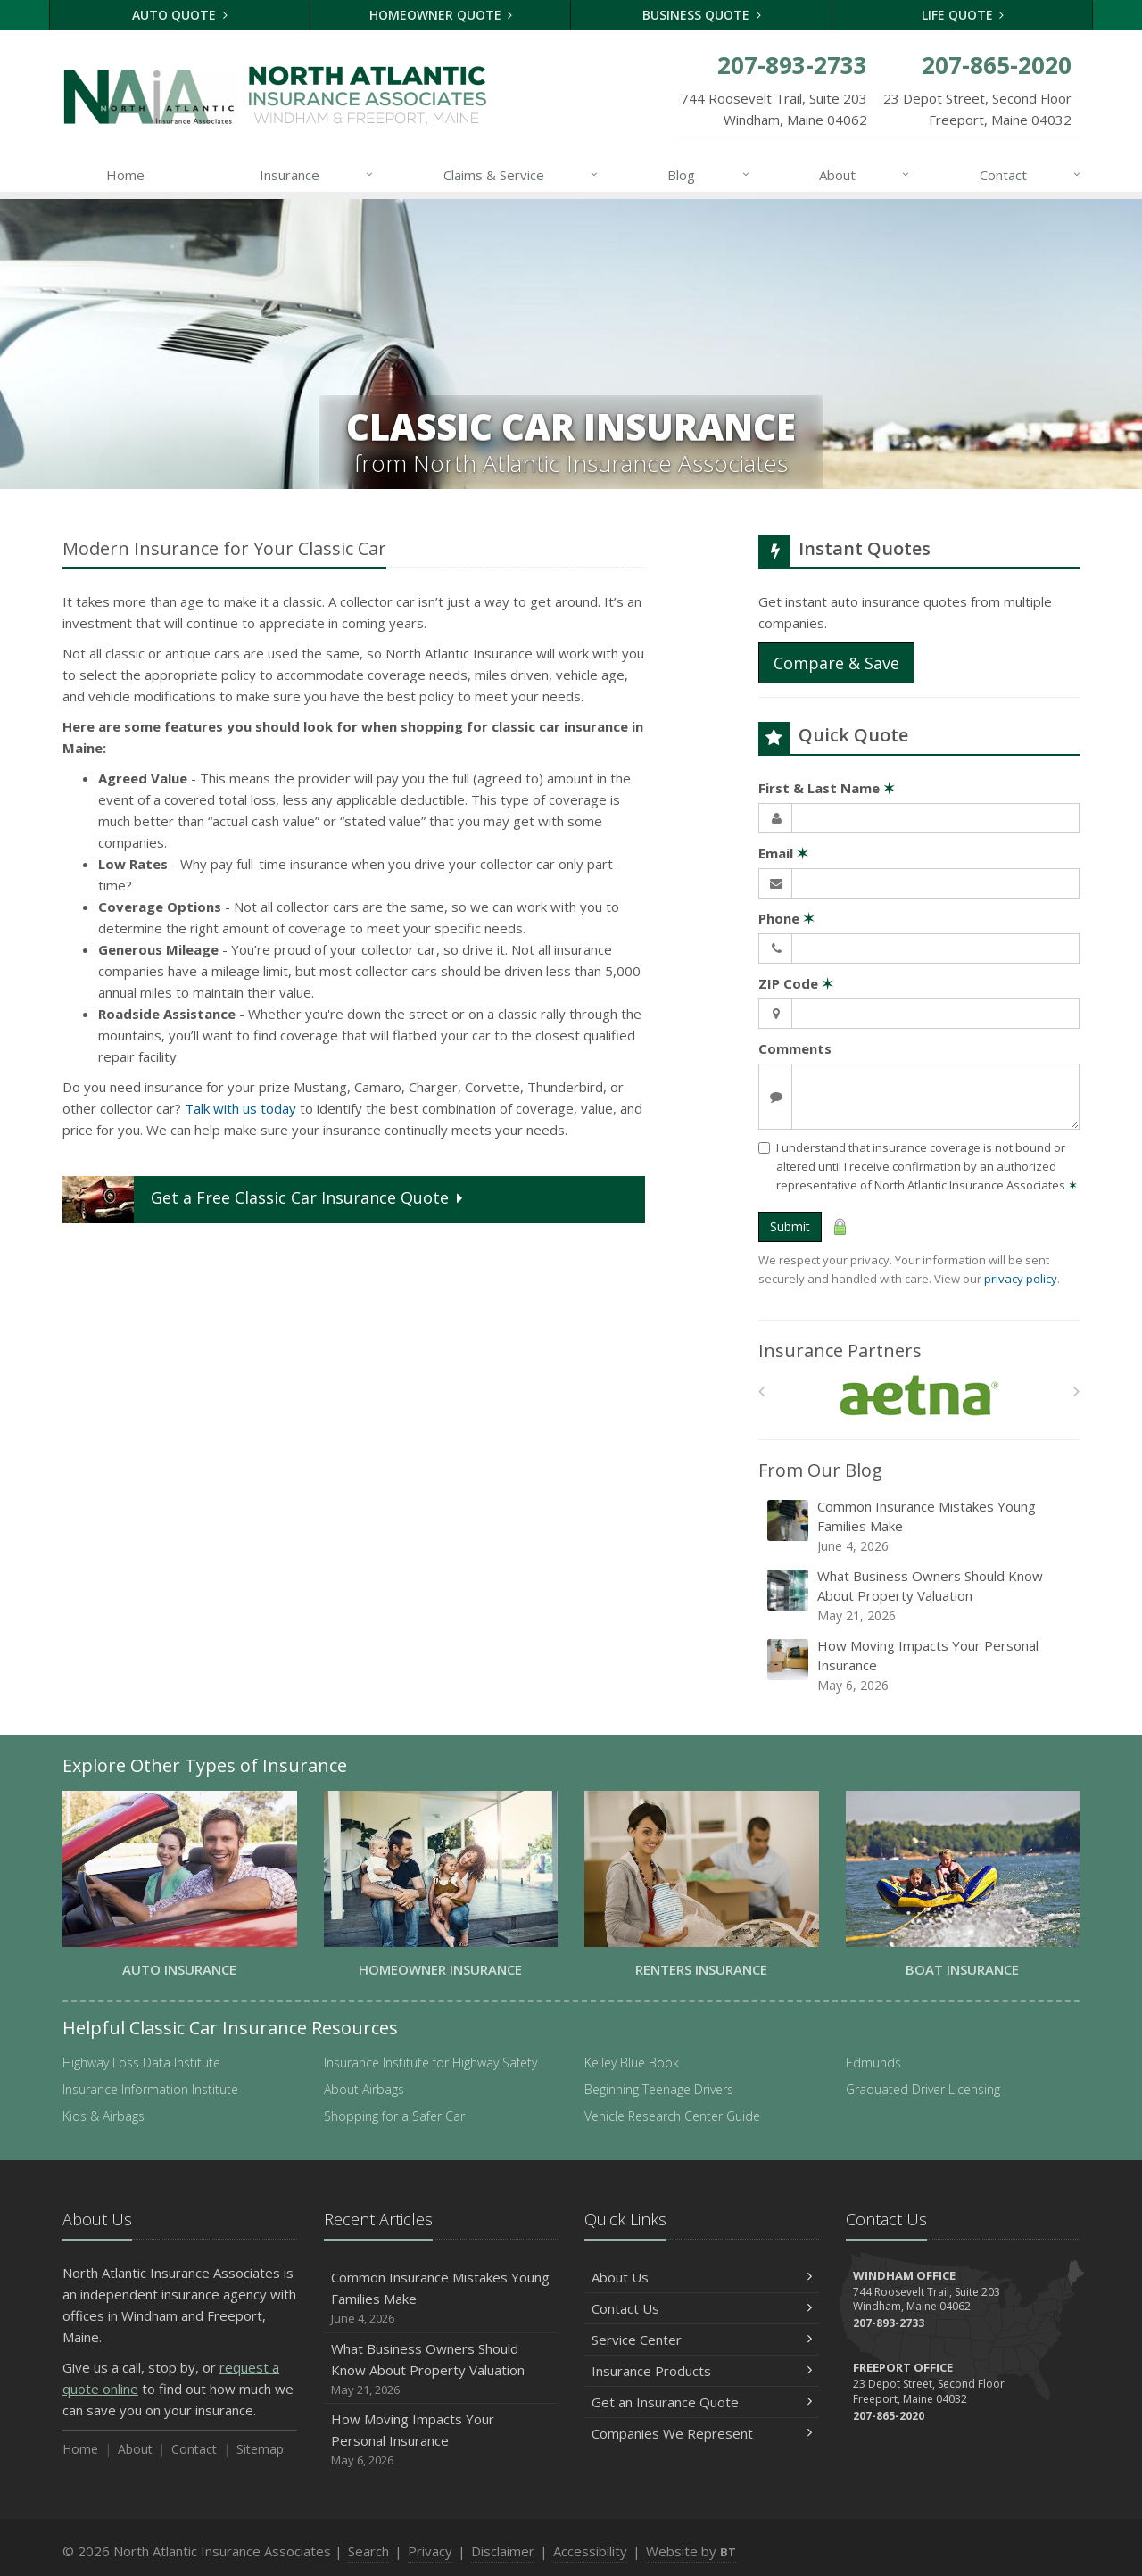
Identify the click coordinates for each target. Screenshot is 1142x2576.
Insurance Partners (840, 1350)
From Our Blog (820, 1470)
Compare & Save (836, 663)
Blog (708, 175)
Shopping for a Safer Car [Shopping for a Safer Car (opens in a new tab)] (394, 2116)
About (865, 175)
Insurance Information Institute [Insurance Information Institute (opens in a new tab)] (150, 2089)
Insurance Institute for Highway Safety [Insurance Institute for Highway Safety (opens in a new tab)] (430, 2062)
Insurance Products (702, 2371)
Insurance (317, 175)
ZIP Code (795, 983)
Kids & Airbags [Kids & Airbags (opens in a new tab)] (103, 2116)
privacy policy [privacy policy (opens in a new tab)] (1020, 1279)
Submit (790, 1226)
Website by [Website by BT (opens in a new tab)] (691, 2551)
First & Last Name (826, 788)
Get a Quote (264, 1199)
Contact (1031, 175)
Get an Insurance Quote (702, 2402)
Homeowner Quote (441, 14)
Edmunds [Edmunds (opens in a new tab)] (873, 2062)
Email (783, 853)
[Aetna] (919, 1396)
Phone (786, 918)
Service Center (702, 2339)
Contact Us (702, 2308)
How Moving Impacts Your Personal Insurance (920, 1665)
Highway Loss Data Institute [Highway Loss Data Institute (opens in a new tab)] (141, 2062)
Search (368, 2551)
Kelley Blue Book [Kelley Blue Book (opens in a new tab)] (631, 2062)
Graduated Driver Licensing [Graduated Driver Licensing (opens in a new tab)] (923, 2089)
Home (125, 175)
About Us (702, 2277)
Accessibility (590, 2551)
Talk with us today (240, 1108)
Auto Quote (180, 14)
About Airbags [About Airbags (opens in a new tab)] (364, 2089)
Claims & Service (521, 175)
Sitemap (260, 2448)
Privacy (430, 2551)
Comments (795, 1048)
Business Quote (701, 14)
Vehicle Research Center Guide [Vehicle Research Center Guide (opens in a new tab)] (672, 2116)
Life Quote (963, 14)
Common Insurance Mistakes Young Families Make (920, 1526)
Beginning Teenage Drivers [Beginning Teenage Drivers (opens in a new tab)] (658, 2089)
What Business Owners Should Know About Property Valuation (920, 1596)
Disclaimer (502, 2551)
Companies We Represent (702, 2433)
